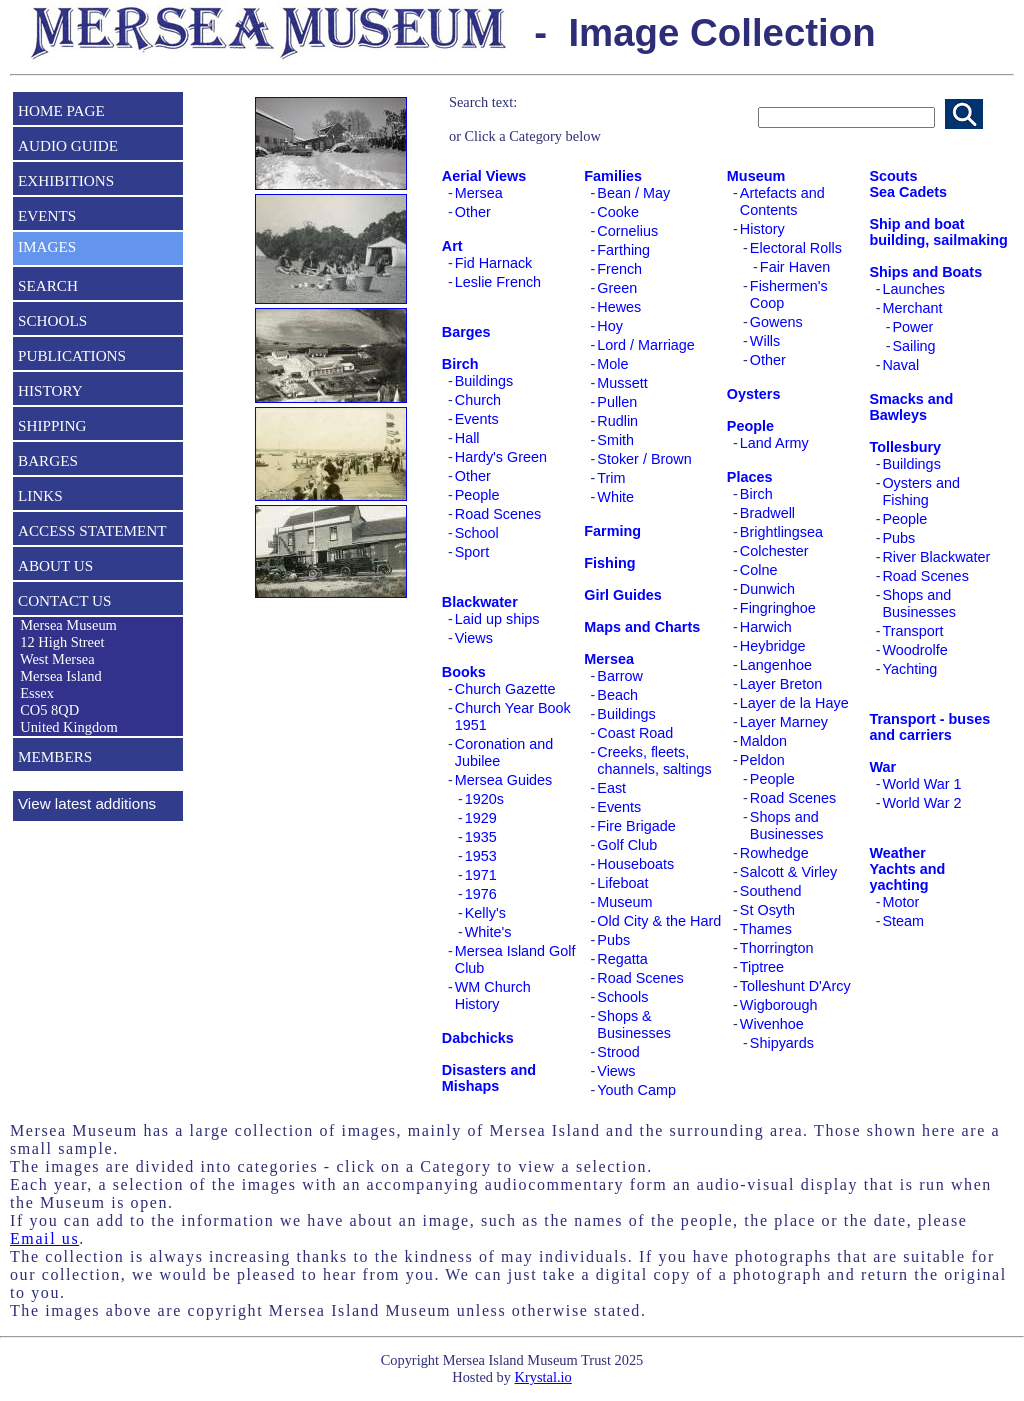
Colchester (774, 551)
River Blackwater (936, 557)
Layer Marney (784, 722)
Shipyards (782, 1043)
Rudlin (617, 421)
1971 (481, 875)
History (762, 229)
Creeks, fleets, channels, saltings (654, 760)
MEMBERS (55, 756)
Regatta (622, 959)
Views (474, 638)
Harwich (766, 627)
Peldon (762, 760)
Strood (618, 1052)
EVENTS (47, 215)
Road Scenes (498, 514)
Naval (900, 365)
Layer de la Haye (794, 703)
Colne (759, 570)
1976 (481, 894)
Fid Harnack (494, 263)
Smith (615, 440)
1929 (481, 818)
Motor (900, 902)
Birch (460, 364)
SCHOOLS (52, 320)
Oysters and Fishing (921, 491)
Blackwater (480, 602)
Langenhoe (776, 665)
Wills (765, 341)
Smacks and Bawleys (911, 407)
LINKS (40, 495)
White (615, 497)
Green (617, 288)
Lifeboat (622, 883)
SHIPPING (52, 425)
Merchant (912, 308)
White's (488, 932)
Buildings (484, 381)
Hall (467, 438)
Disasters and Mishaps (489, 1078)
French (619, 269)
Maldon (763, 741)
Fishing (609, 563)
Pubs (613, 940)
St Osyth (767, 910)
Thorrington (777, 948)
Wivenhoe (772, 1024)
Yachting (909, 669)
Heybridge (773, 646)
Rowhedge (774, 853)
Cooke (618, 212)
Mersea (479, 193)
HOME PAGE (61, 110)
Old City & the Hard (659, 921)
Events (477, 419)
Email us (44, 1238)
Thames (766, 929)
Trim (611, 478)
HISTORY (50, 390)
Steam (903, 921)
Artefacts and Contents (782, 201)
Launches (913, 289)
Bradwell (767, 513)
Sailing (913, 346)
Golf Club (627, 845)
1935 (481, 837)
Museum (624, 902)
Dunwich (767, 589)
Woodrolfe (914, 650)
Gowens (776, 322)
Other (473, 212)
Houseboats (635, 864)
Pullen (617, 402)
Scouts (893, 176)
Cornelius (627, 231)
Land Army (774, 443)
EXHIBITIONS (66, 180)
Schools (622, 997)
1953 (481, 856)
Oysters (754, 394)
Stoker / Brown (644, 459)
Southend (771, 891)
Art (452, 246)
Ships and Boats (925, 272)
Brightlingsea (781, 532)
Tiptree (762, 967)
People (477, 495)
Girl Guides (623, 595)
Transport (912, 631)
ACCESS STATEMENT (92, 530)
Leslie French (498, 282)
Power (912, 327)
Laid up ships (497, 619)
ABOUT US (55, 565)
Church (478, 400)
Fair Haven (795, 267)
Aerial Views (484, 176)
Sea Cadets (908, 192)
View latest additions (87, 803)
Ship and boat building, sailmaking (938, 232)
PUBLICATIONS (72, 355)
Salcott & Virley (788, 872)
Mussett (622, 383)
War (882, 767)
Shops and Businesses (787, 825)
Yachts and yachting (907, 877)
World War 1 (921, 784)
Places (750, 477)
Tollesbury (905, 447)
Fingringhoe (778, 608)
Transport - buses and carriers (929, 727)
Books (464, 672)
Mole (612, 364)
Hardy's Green (501, 457)
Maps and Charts (642, 627)
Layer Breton (781, 684)
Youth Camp (636, 1090)
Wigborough (779, 1005)
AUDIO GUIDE (68, 145)
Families (613, 176)
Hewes (619, 307)
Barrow (620, 676)
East (611, 788)
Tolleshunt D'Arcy (795, 986)
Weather (897, 853)
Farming (612, 531)
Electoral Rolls (796, 248)
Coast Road (635, 733)
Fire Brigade (636, 826)
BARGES (48, 460)
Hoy (610, 326)
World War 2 (921, 803)
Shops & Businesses (634, 1024)
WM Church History (493, 995)
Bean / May (633, 193)
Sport (472, 552)
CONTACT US (64, 600)
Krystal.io (543, 1377)
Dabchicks (478, 1038)
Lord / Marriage (646, 345)
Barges (466, 332)
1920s (484, 799)
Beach (617, 695)
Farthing (623, 250)
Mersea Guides (504, 780)
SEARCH (48, 285)
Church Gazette (505, 689)
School (477, 533)
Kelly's (485, 913)
